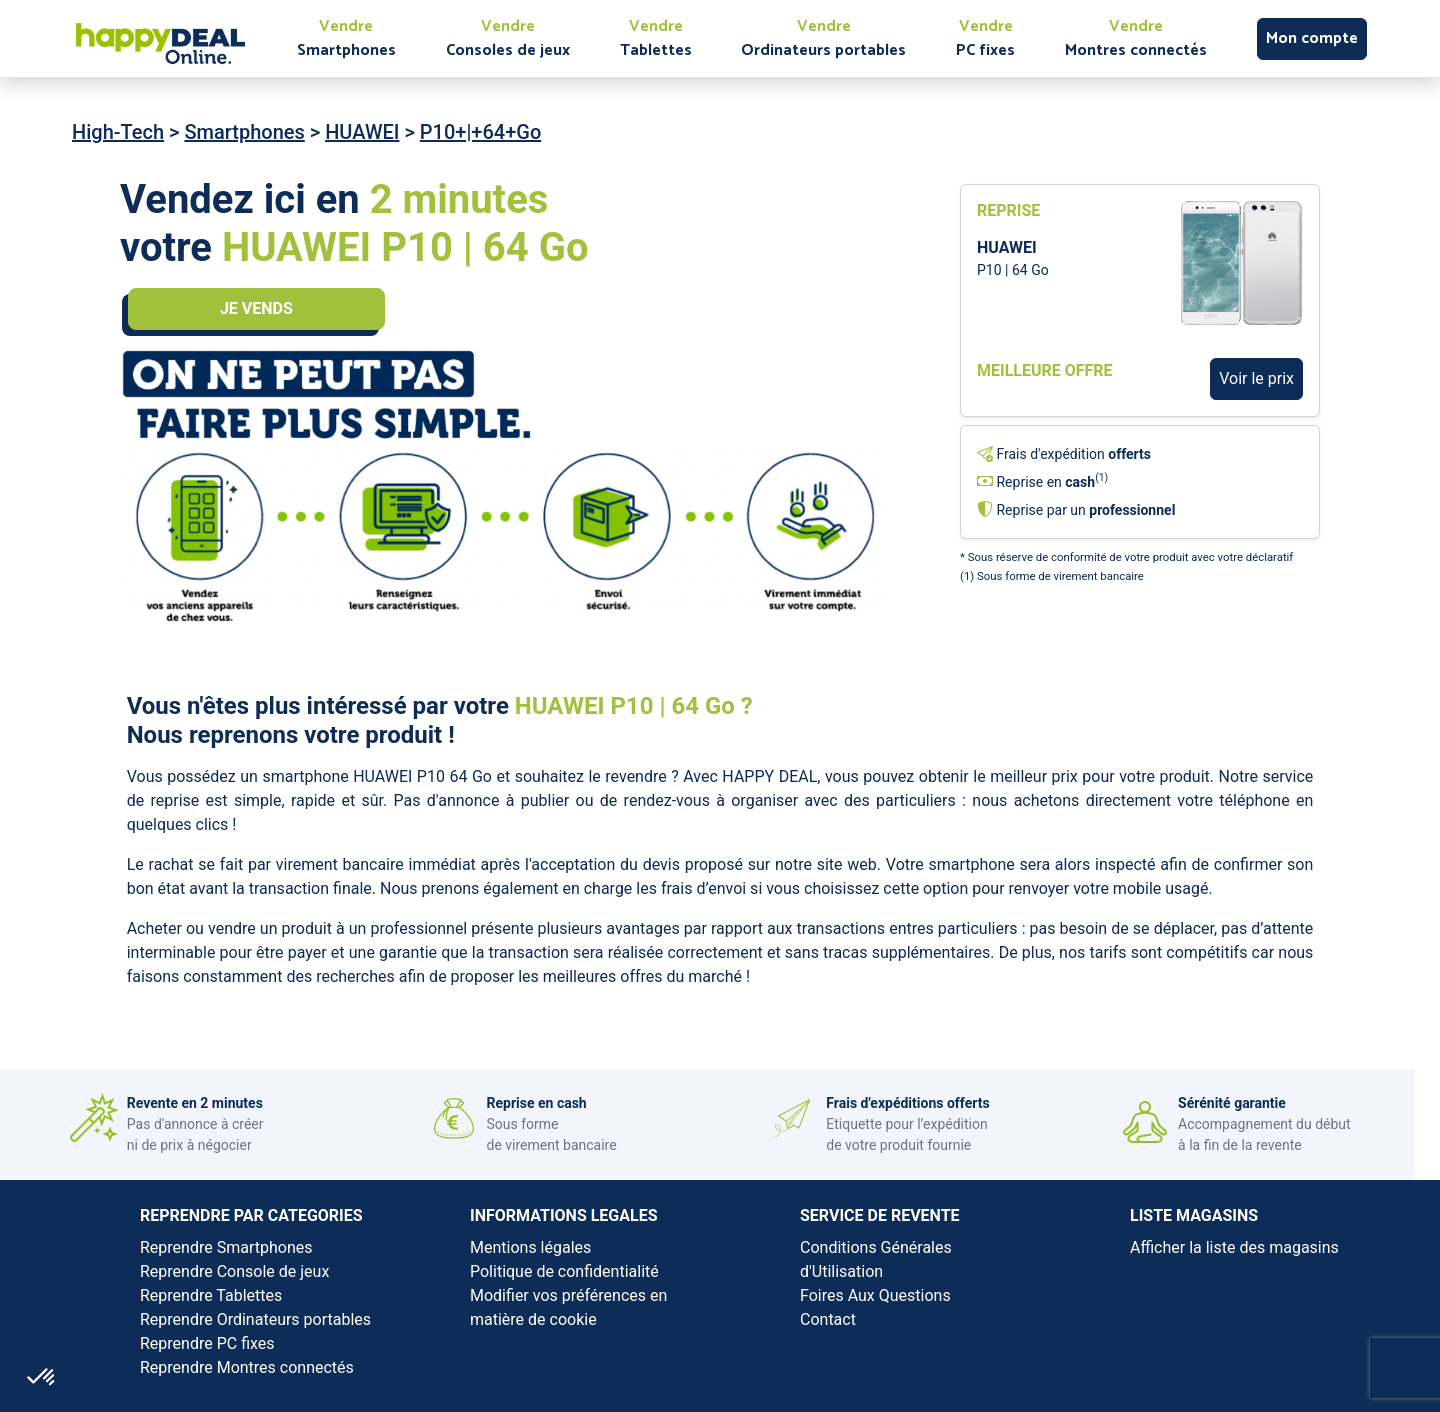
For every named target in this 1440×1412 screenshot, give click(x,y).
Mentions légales (530, 1247)
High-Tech (118, 132)
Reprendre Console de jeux (234, 1271)
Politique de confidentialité (564, 1271)
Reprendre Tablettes (211, 1295)
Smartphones (244, 132)
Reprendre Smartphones (226, 1247)
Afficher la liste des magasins (1234, 1247)
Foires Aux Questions (875, 1295)
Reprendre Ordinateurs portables (255, 1319)
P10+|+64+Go (480, 132)
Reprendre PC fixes (207, 1343)
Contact (828, 1319)
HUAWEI (362, 132)
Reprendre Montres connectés (247, 1367)
